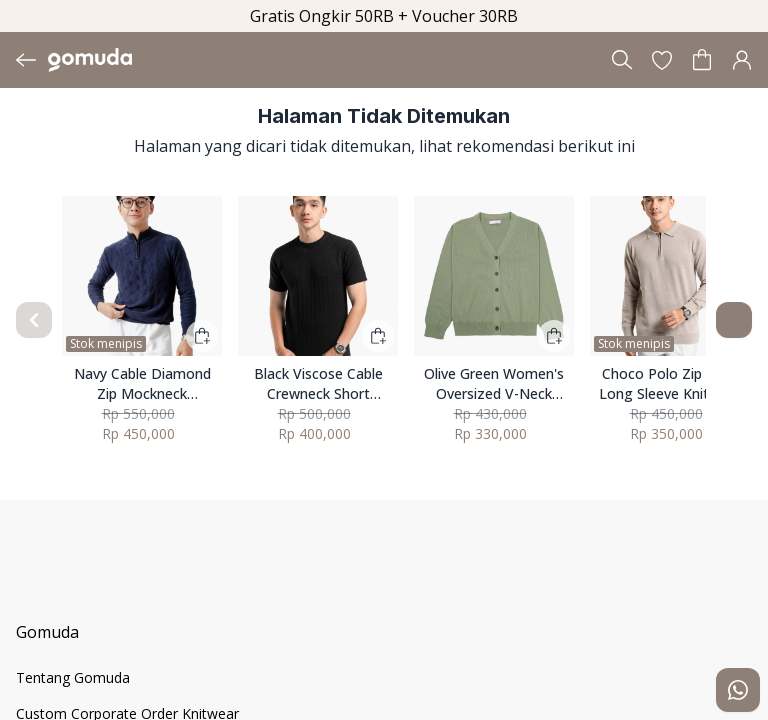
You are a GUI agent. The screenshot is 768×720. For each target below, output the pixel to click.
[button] (662, 60)
